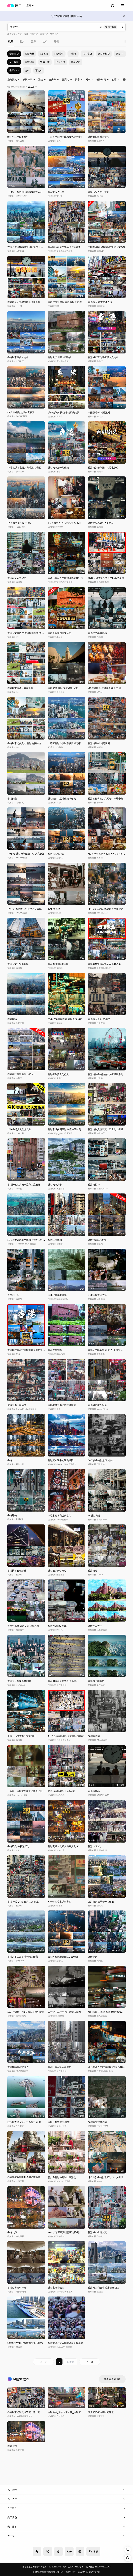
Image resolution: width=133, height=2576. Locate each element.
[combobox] (30, 6)
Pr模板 (73, 53)
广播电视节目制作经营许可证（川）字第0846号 (54, 2572)
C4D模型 (58, 53)
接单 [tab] (45, 41)
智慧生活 (54, 34)
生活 (20, 34)
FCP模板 (87, 53)
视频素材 (29, 53)
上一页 (43, 2361)
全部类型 (14, 53)
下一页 (89, 2361)
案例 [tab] (56, 41)
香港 (26, 34)
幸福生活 (44, 34)
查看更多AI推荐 (112, 2379)
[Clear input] (100, 27)
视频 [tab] (10, 41)
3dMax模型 (104, 53)
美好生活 (34, 34)
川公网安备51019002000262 (97, 2567)
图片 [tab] (22, 41)
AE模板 (44, 53)
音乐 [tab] (33, 41)
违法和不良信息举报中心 (89, 2572)
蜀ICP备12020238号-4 (73, 2567)
